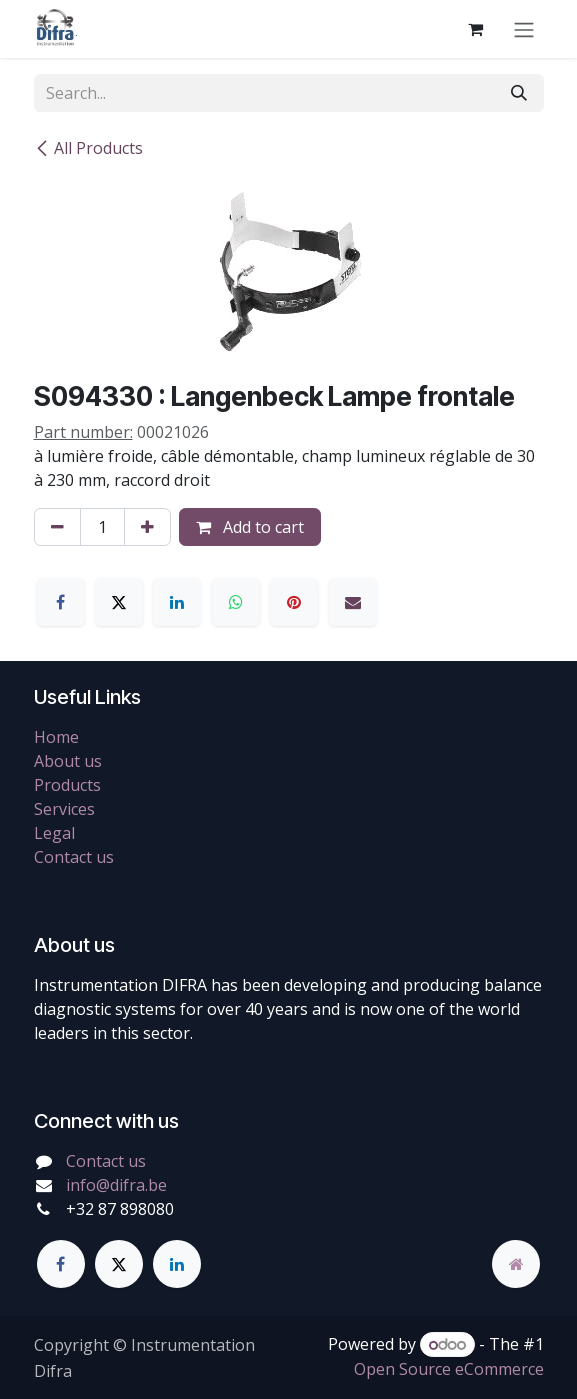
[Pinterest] (294, 602)
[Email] (353, 602)
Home (56, 737)
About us (68, 761)
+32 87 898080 (120, 1209)
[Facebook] (61, 602)
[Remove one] (57, 527)
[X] (119, 602)
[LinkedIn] (177, 602)
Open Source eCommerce (449, 1369)
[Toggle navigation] (524, 29)
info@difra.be (116, 1185)
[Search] (519, 93)
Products (67, 785)
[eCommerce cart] (476, 29)
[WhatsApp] (236, 602)
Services (64, 809)
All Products (88, 148)
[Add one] (147, 527)
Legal (54, 833)
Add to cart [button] (250, 527)
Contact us (74, 857)
